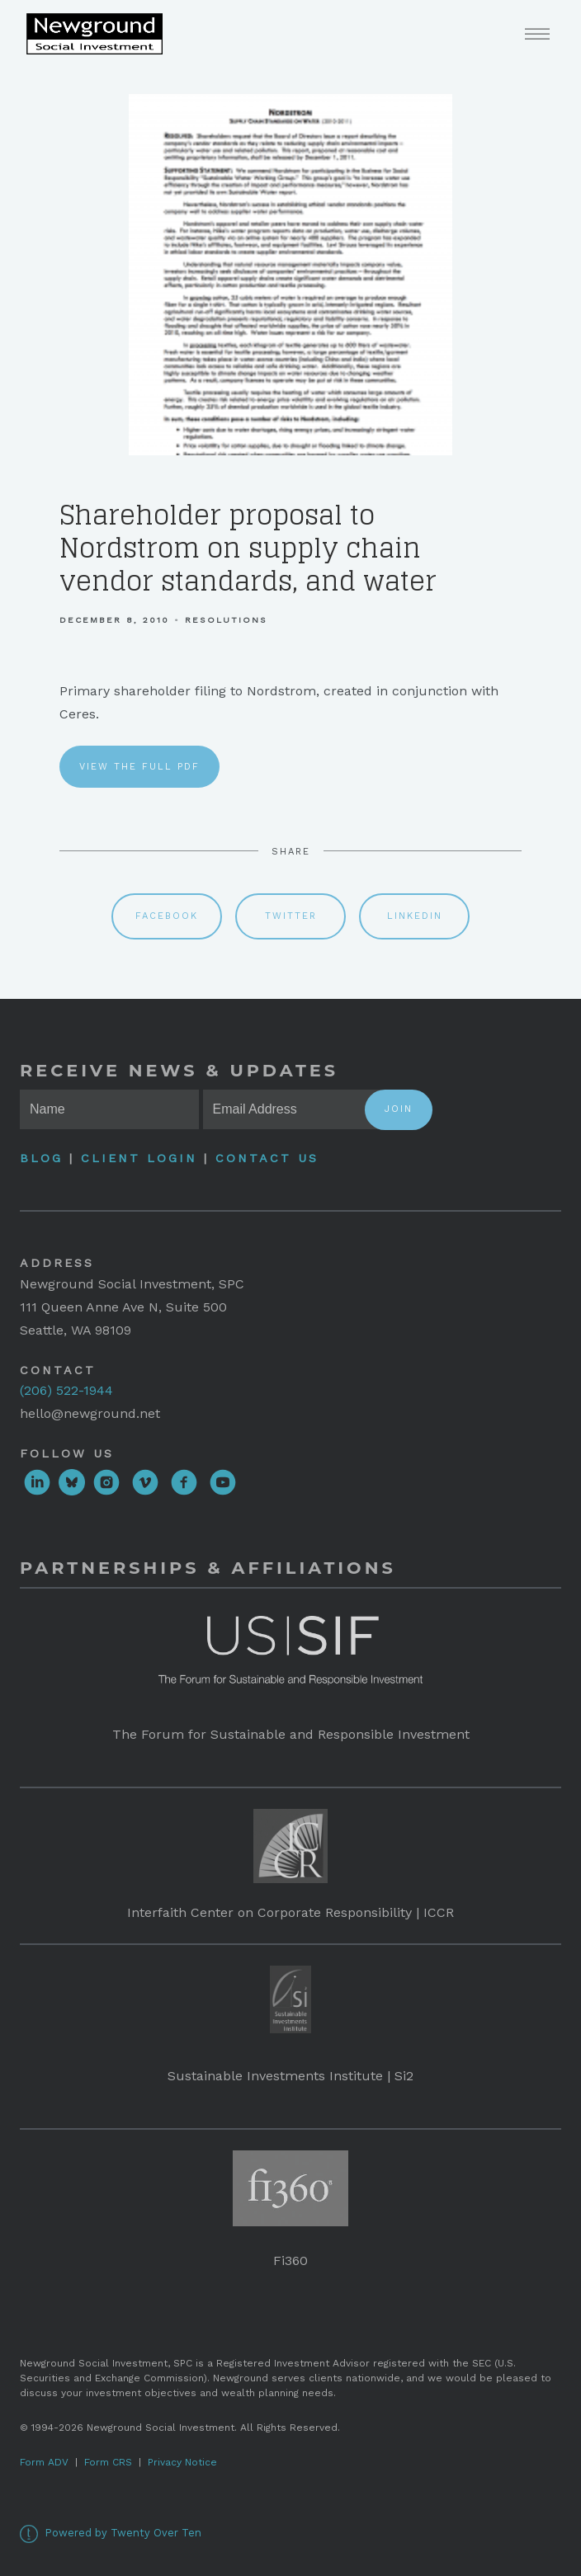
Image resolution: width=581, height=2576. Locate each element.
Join (399, 1109)
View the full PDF (139, 766)
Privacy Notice (182, 2462)
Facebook (166, 916)
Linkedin (414, 916)
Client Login (139, 1158)
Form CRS (108, 2462)
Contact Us (267, 1158)
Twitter (291, 916)
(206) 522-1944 (66, 1390)
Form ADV (44, 2462)
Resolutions (226, 620)
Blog (44, 1158)
